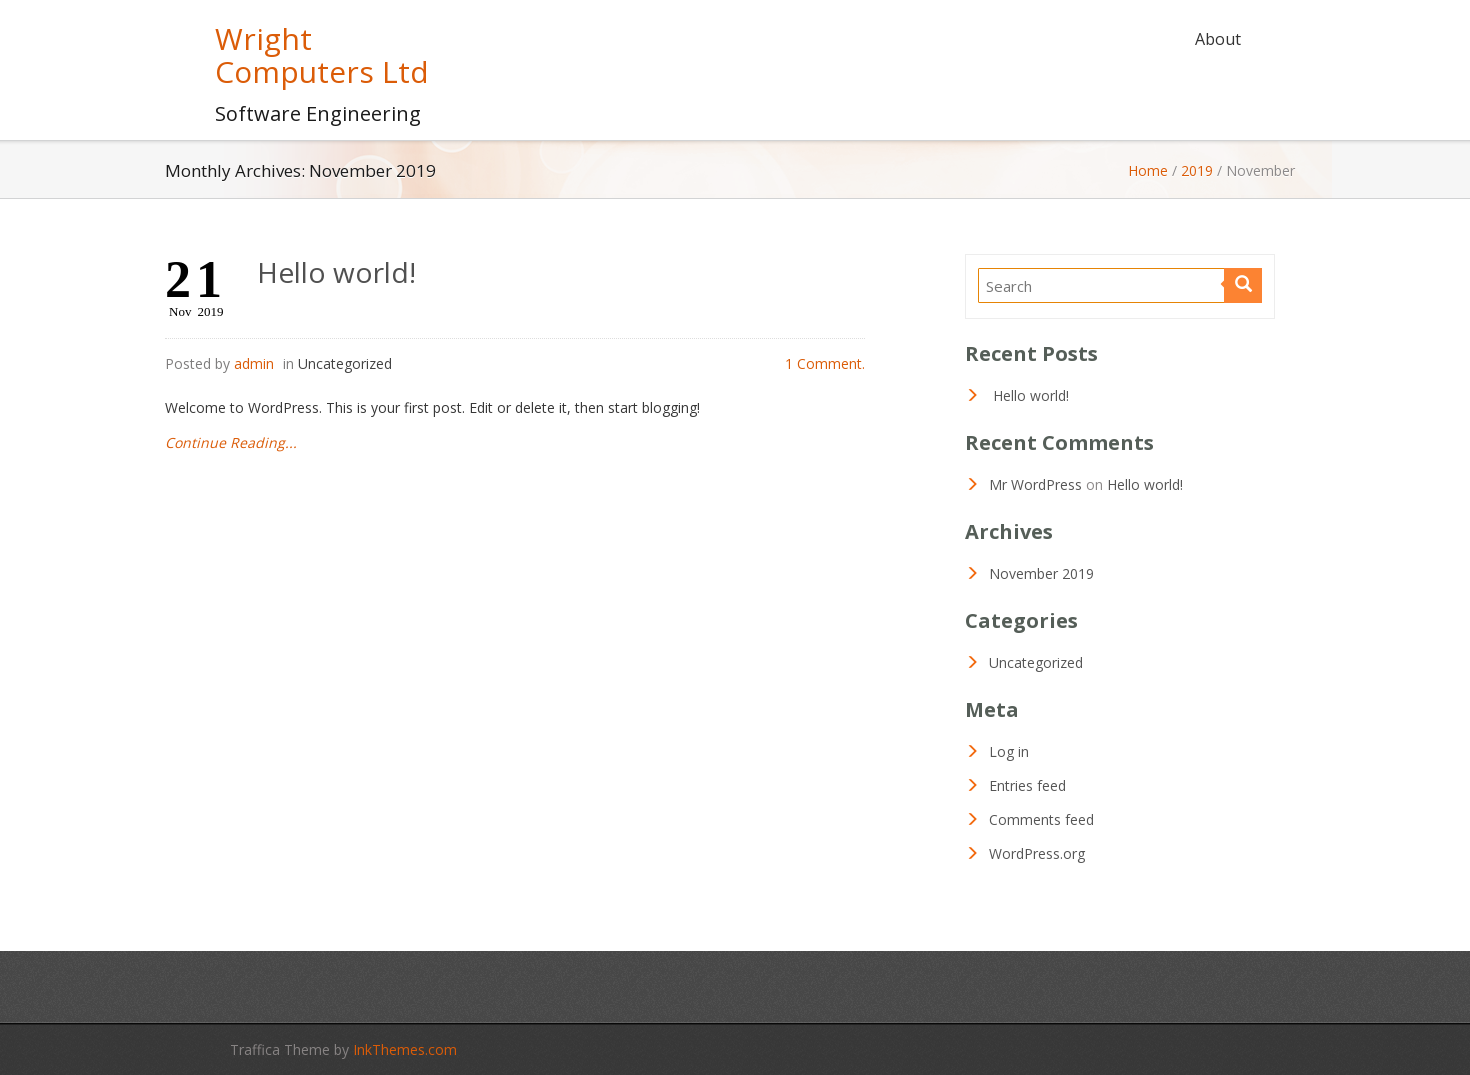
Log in (1009, 751)
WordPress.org (1037, 853)
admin (254, 363)
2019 (1197, 170)
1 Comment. (825, 363)
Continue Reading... (231, 442)
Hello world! (336, 272)
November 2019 (1041, 573)
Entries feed (1027, 785)
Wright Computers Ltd (322, 55)
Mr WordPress (1035, 484)
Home (1148, 170)
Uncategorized (345, 363)
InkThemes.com (405, 1049)
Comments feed (1041, 819)
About (1218, 39)
